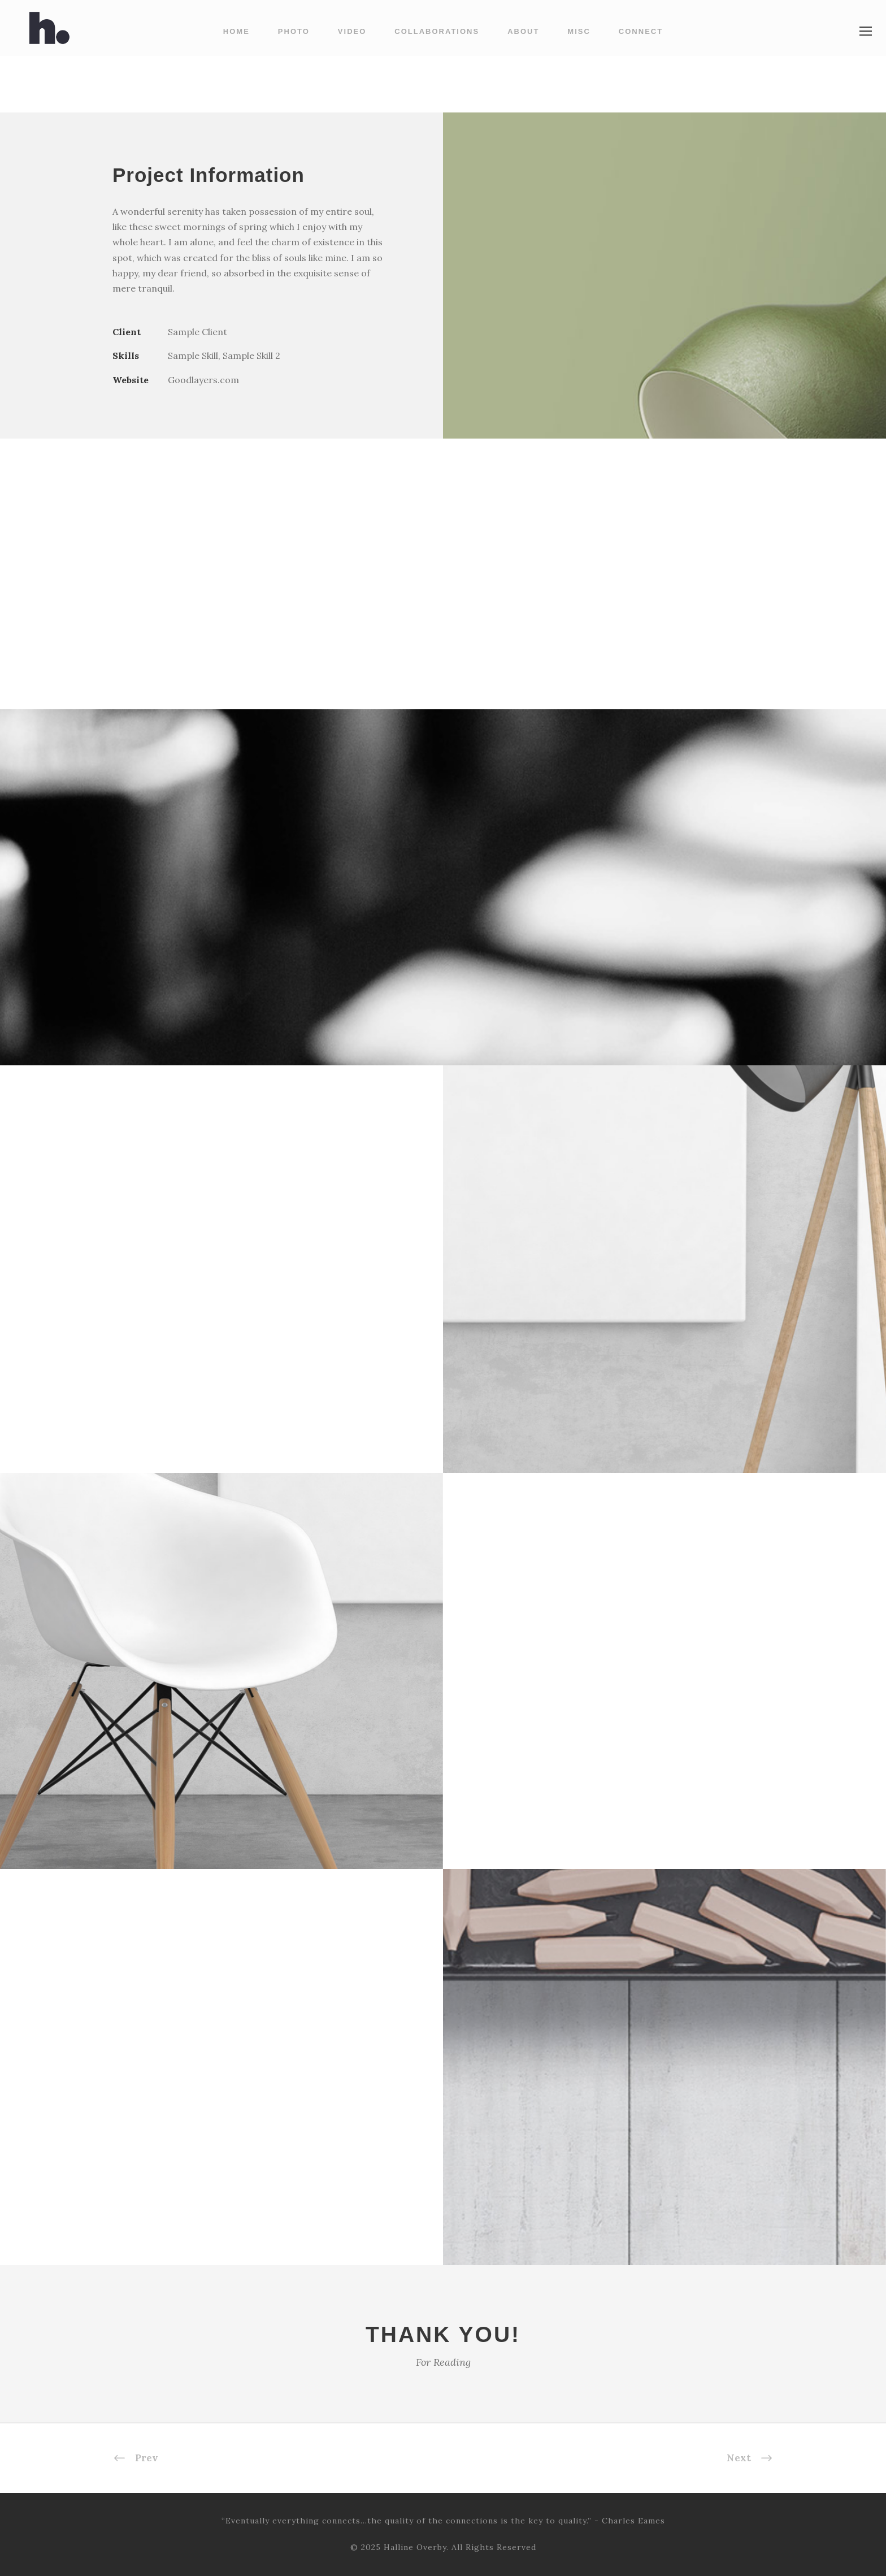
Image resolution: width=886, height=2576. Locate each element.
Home (236, 31)
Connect (641, 31)
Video (352, 31)
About (523, 31)
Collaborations (436, 31)
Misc (578, 31)
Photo (294, 31)
